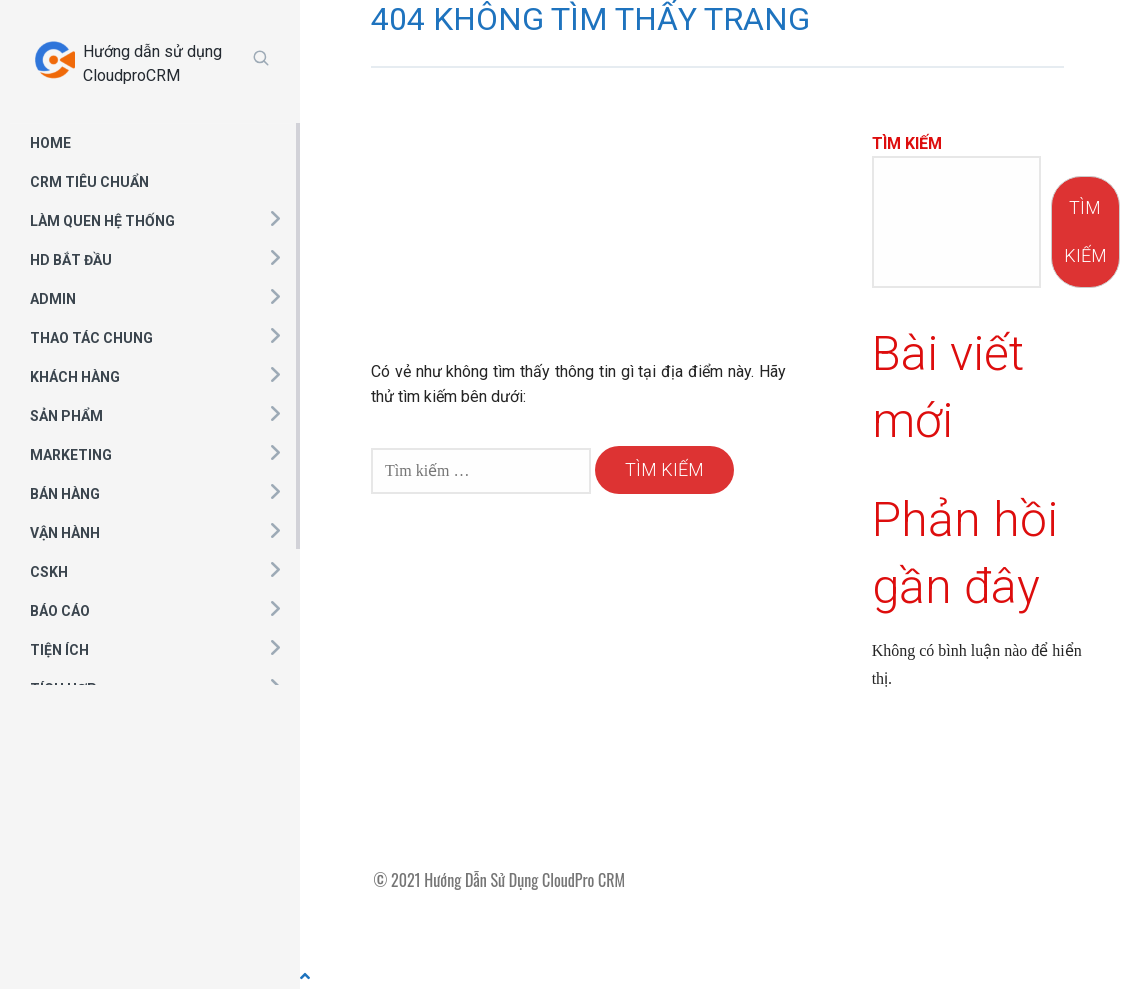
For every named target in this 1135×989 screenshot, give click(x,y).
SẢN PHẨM (66, 416)
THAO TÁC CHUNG (91, 338)
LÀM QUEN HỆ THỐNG (102, 221)
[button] (274, 218)
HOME (50, 143)
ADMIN (53, 299)
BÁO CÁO (60, 611)
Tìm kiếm (907, 143)
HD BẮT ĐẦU (71, 260)
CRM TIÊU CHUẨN (89, 182)
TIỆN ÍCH (59, 650)
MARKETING (71, 455)
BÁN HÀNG (65, 494)
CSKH (49, 572)
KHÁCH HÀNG (75, 377)
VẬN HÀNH (65, 533)
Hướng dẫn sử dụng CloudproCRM (152, 63)
